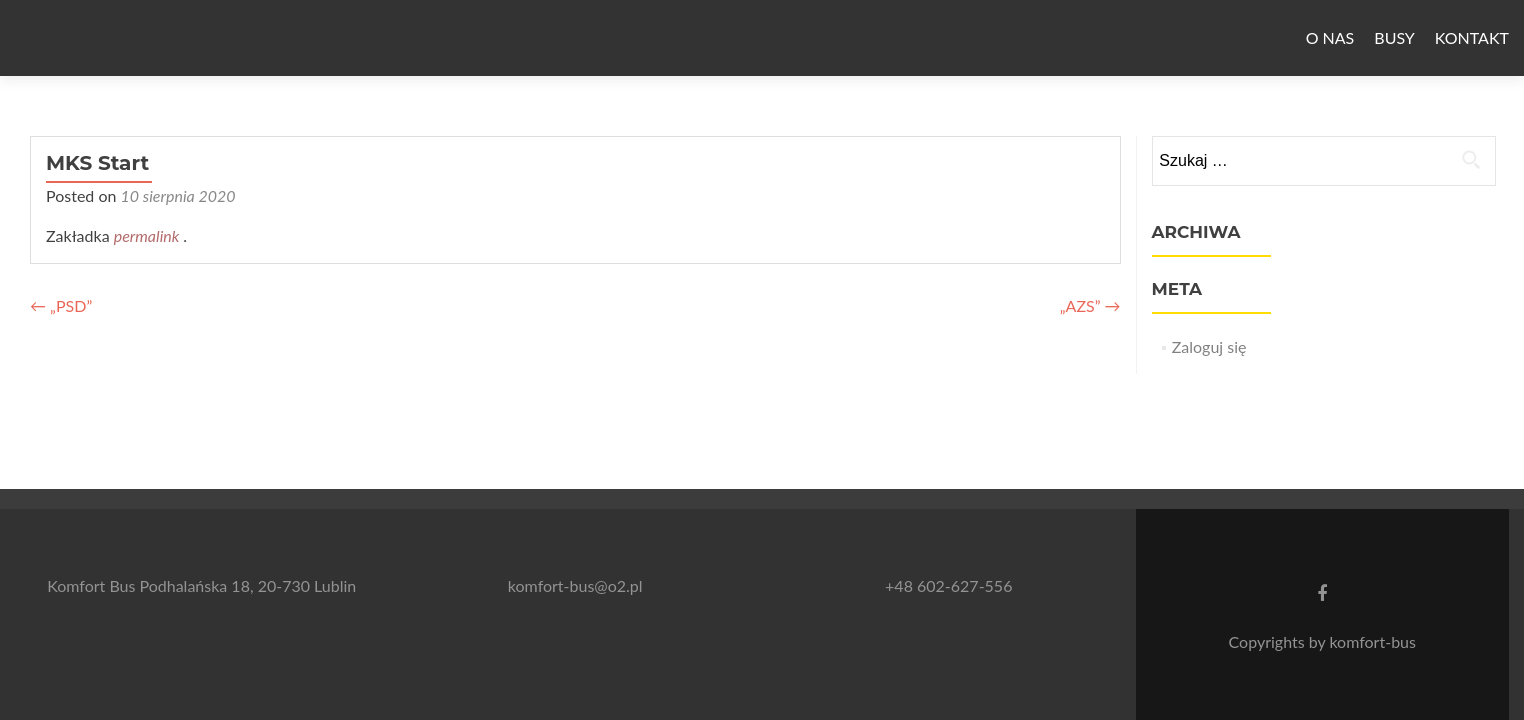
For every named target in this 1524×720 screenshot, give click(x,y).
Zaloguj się (1209, 346)
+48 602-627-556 (948, 585)
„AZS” (1090, 305)
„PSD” (61, 305)
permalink (148, 235)
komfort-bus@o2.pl (575, 585)
